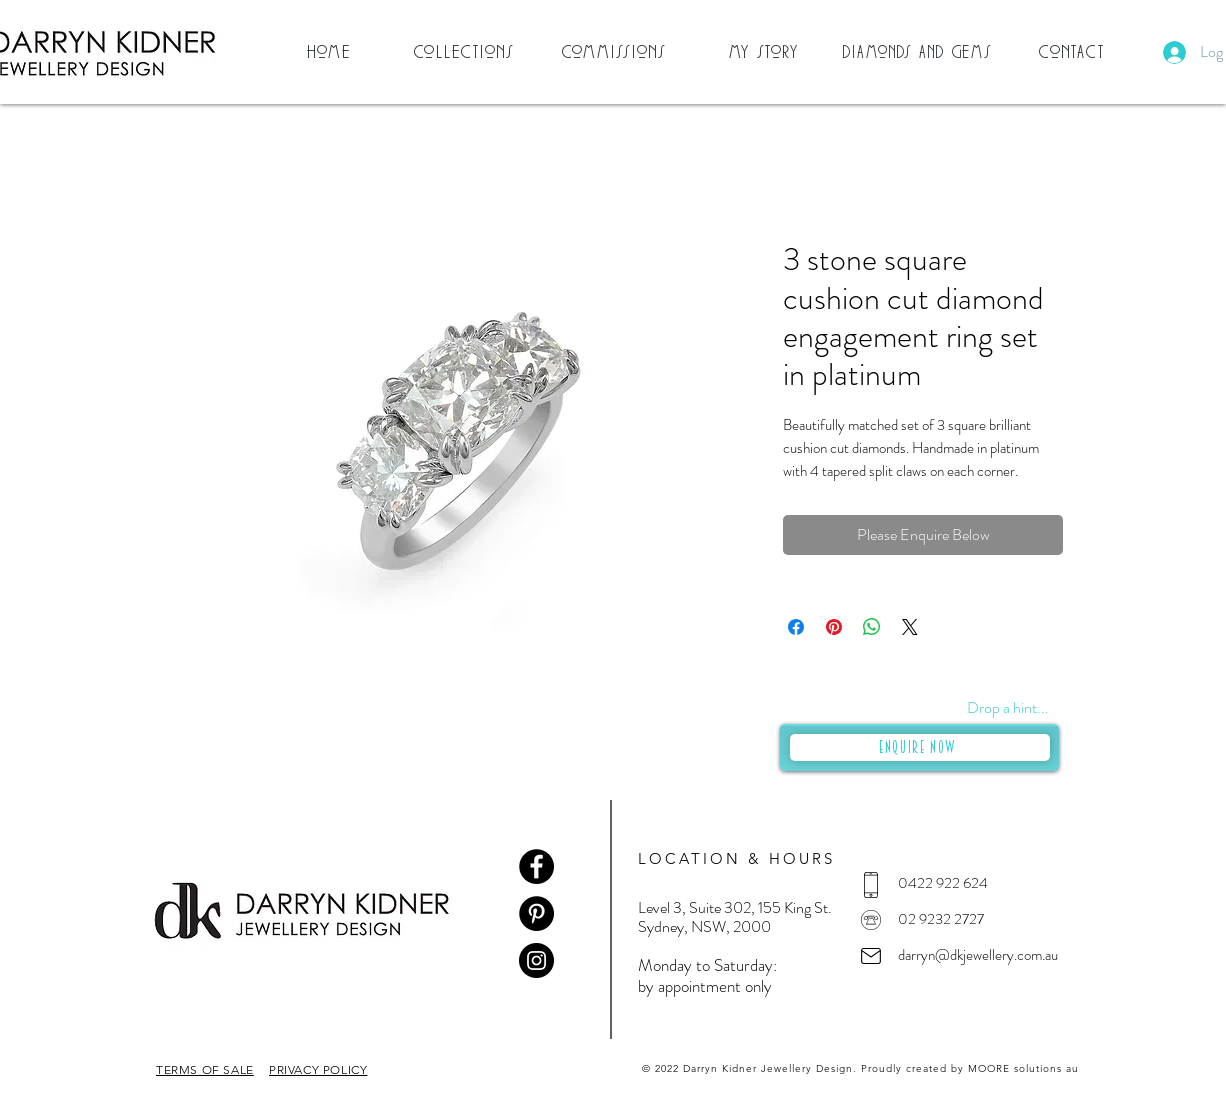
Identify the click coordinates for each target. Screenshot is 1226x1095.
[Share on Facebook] (796, 627)
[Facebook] (536, 866)
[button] (466, 52)
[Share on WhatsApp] (872, 627)
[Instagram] (536, 960)
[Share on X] (910, 627)
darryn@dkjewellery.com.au (978, 955)
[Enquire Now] (920, 747)
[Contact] (1074, 52)
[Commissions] (616, 52)
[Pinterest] (536, 913)
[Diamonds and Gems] (920, 52)
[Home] (331, 52)
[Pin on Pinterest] (834, 627)
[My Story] (766, 52)
